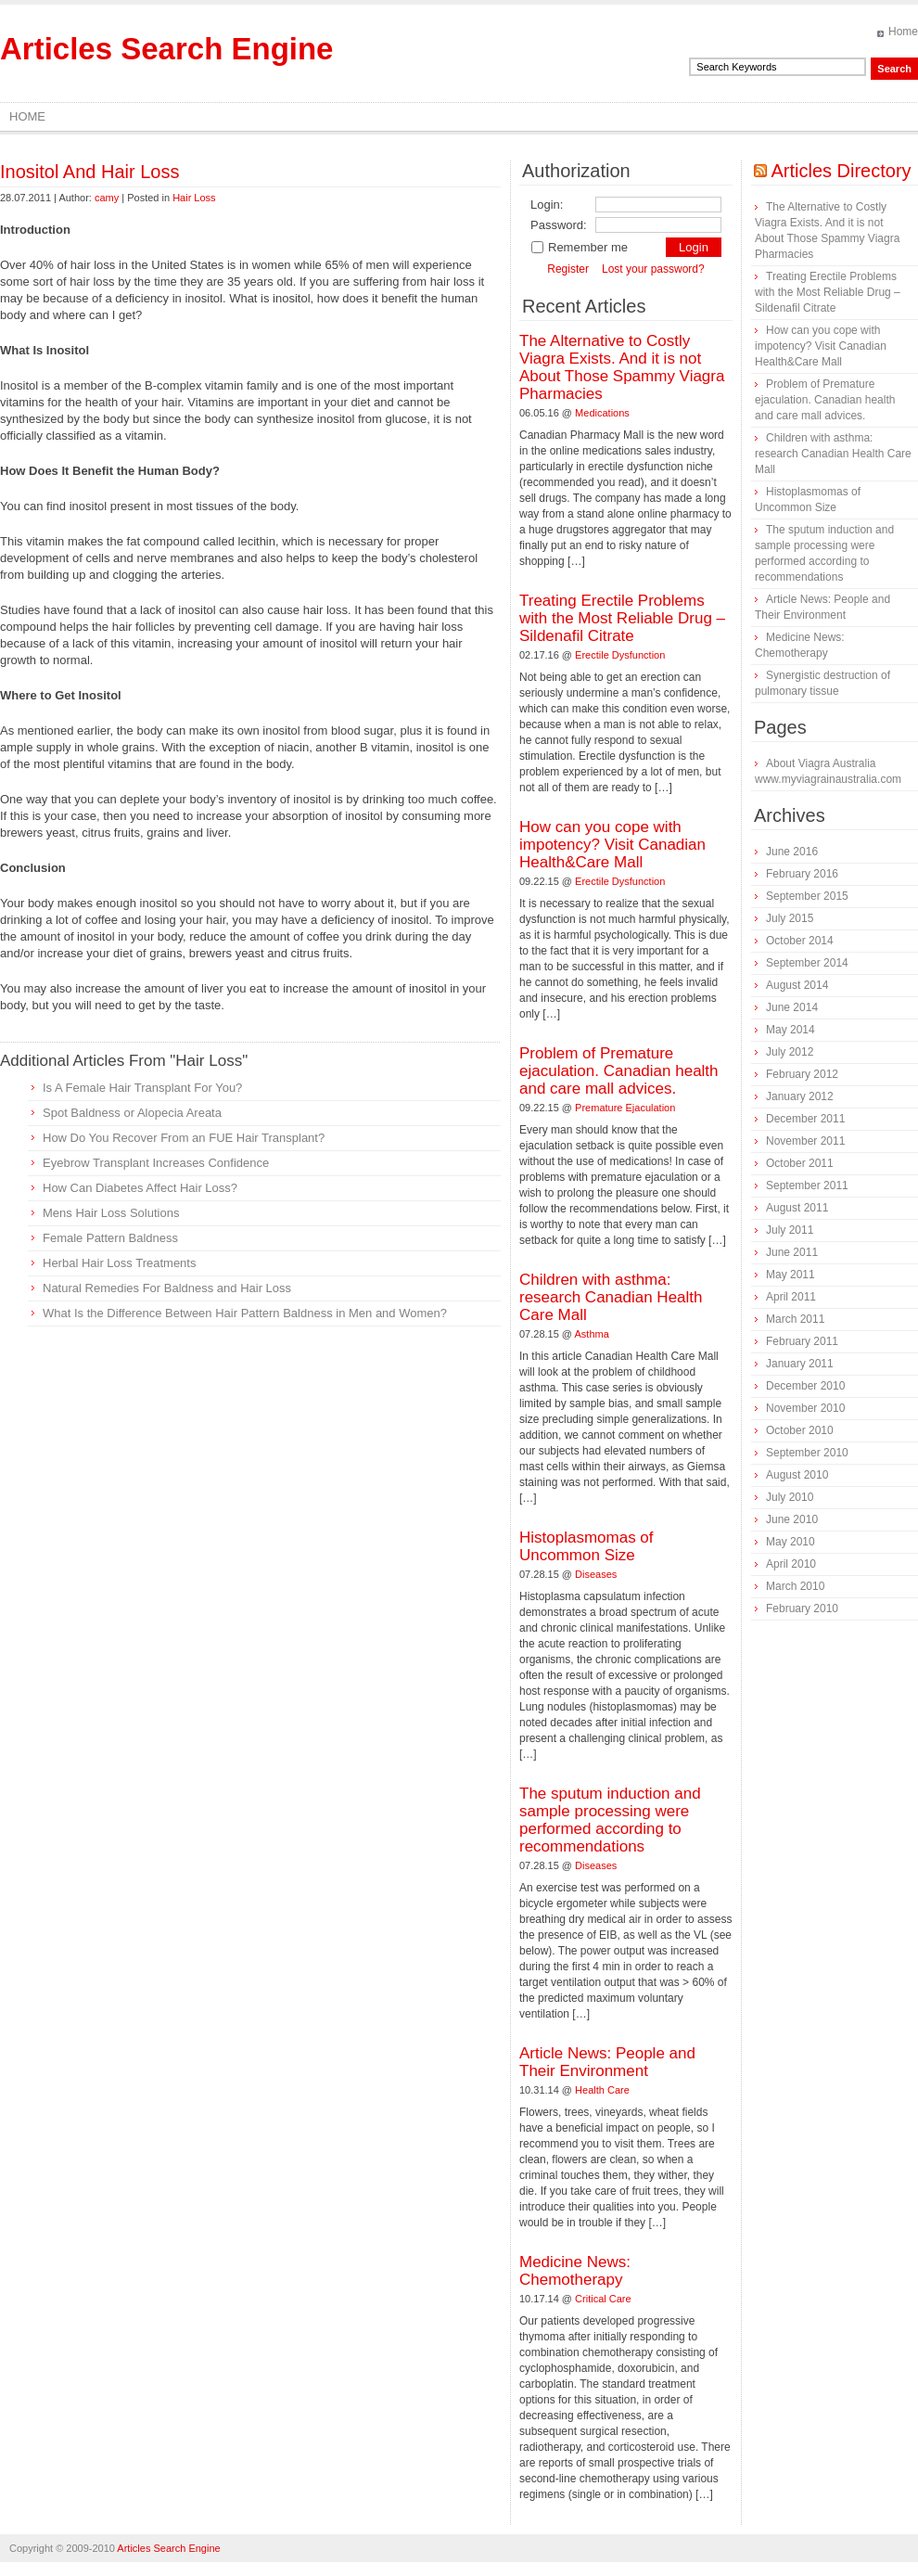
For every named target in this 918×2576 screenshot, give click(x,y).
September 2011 (807, 1185)
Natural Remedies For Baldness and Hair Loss (167, 1288)
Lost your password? (653, 269)
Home (903, 31)
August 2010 (797, 1474)
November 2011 (805, 1140)
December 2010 (805, 1385)
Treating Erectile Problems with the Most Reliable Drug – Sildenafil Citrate (622, 618)
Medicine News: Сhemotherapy (575, 2270)
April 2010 (791, 1563)
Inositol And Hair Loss (89, 171)
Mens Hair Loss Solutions (111, 1213)
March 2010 (795, 1586)
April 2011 (791, 1296)
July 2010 (789, 1497)
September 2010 (807, 1452)
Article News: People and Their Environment (607, 2062)
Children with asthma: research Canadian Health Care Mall (611, 1297)
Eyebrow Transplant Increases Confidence (156, 1163)
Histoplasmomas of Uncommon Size (586, 1546)
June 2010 (792, 1519)
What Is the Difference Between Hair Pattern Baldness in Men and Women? (245, 1313)
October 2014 (800, 940)
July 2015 (789, 918)
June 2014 (792, 1007)
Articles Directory (841, 170)
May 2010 (790, 1541)
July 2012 (789, 1051)
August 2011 (797, 1207)
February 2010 (802, 1608)
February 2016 (802, 873)
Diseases (596, 1574)
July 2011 (789, 1230)
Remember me (579, 247)
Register (568, 269)
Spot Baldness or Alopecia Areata (132, 1113)
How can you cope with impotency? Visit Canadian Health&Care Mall (612, 844)
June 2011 (792, 1252)
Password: (558, 225)
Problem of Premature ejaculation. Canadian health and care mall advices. (619, 1070)
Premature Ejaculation (625, 1107)
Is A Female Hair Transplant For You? (142, 1088)
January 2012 (800, 1096)
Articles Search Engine (166, 49)
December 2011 (805, 1118)
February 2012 (802, 1074)
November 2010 (805, 1408)
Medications (602, 412)
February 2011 (802, 1341)
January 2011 (800, 1363)
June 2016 (792, 851)
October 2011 (800, 1163)
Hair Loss (193, 197)
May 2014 (790, 1029)
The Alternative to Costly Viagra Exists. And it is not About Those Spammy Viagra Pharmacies (621, 367)
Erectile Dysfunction (620, 654)
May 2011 (790, 1274)
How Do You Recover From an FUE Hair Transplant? (184, 1138)
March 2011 (795, 1319)
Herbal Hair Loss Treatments (119, 1263)
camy (107, 197)
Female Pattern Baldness (110, 1238)
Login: (546, 204)
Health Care (602, 2089)
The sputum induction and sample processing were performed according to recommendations (610, 1820)
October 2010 (800, 1430)
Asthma (592, 1333)
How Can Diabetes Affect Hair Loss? (140, 1188)
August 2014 (797, 985)
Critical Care (603, 2298)
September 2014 (807, 962)
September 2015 (807, 896)
